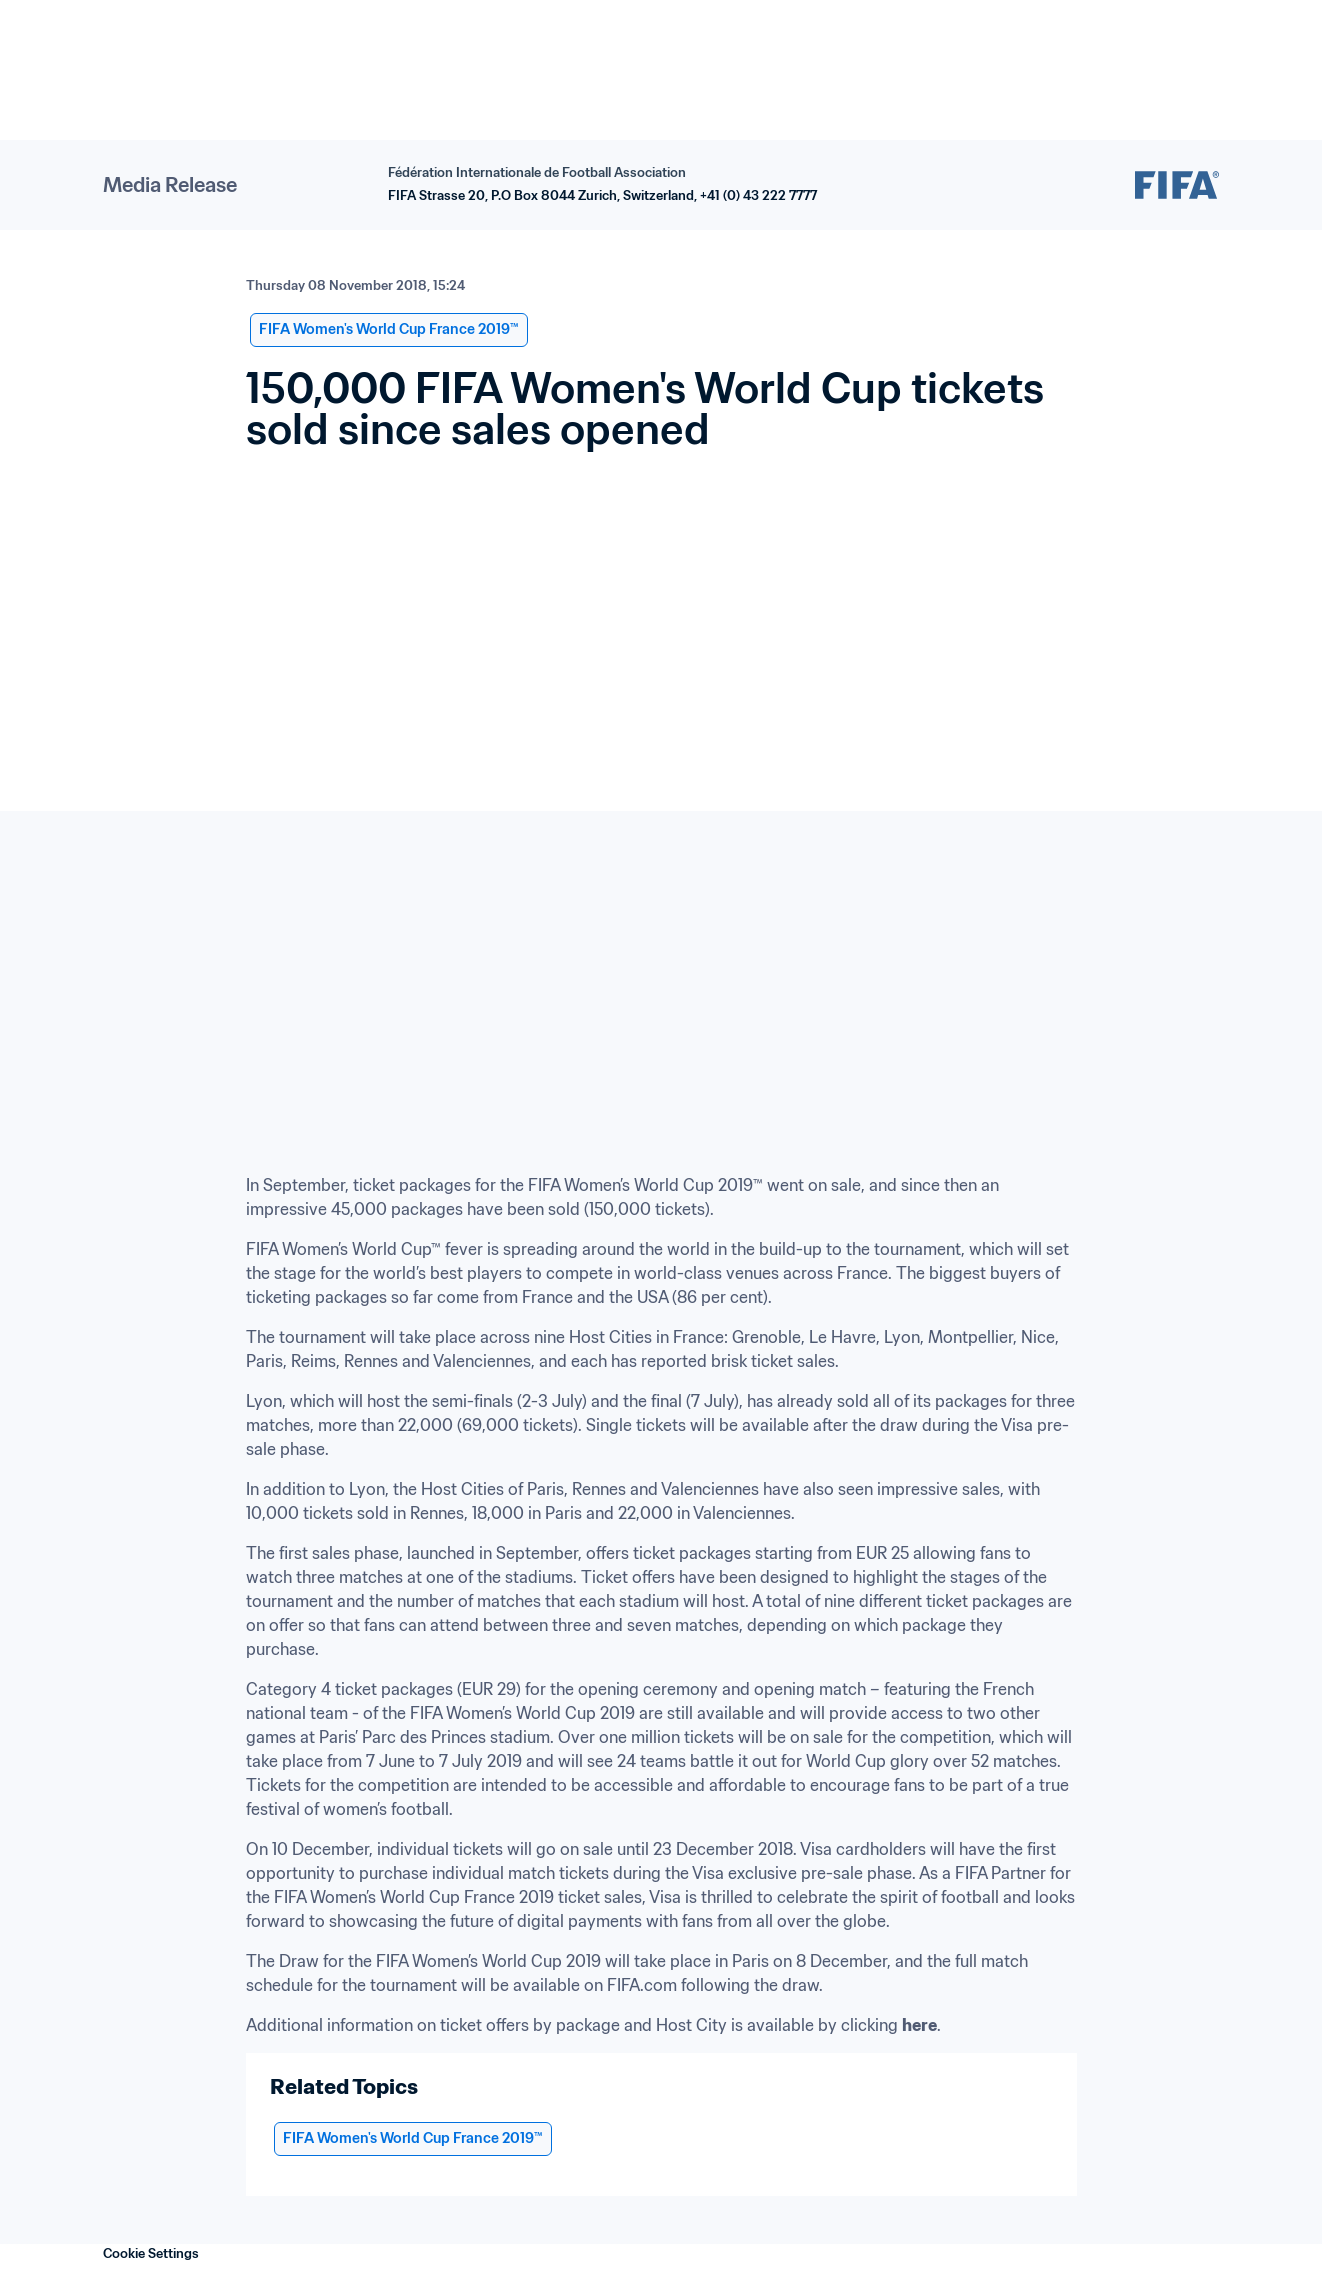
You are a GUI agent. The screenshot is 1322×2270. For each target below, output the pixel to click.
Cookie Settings (151, 2253)
